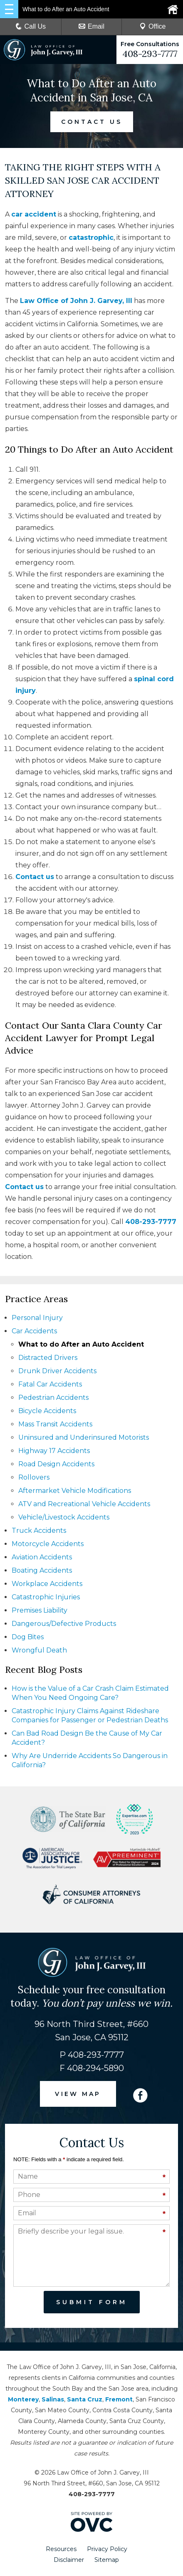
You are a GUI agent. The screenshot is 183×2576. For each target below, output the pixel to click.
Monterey (23, 2399)
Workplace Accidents (47, 1584)
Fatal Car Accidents (50, 1384)
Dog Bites (28, 1637)
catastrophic (91, 237)
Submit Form (91, 2302)
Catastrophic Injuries (46, 1597)
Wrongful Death (39, 1650)
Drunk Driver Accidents (57, 1371)
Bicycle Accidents (47, 1411)
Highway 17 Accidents (54, 1451)
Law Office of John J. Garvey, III (76, 301)
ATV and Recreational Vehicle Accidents (84, 1504)
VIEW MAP (78, 2094)
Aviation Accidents (42, 1557)
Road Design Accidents (56, 1464)
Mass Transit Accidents (55, 1424)
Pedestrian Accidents (53, 1397)
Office (152, 26)
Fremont (119, 2399)
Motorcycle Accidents (48, 1544)
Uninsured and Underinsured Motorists (83, 1437)
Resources (61, 2549)
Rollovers (33, 1477)
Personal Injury (37, 1318)
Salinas (53, 2399)
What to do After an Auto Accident (81, 1344)
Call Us (30, 26)
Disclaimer (69, 2560)
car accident (33, 214)
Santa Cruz (84, 2399)
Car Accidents (34, 1331)
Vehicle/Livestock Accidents (63, 1517)
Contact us (34, 877)
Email (91, 26)
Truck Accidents (39, 1530)
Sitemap (106, 2560)
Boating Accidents (42, 1570)
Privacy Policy (107, 2549)
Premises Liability (39, 1610)
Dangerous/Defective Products (64, 1624)
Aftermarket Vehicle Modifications (74, 1491)
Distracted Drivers (47, 1358)
